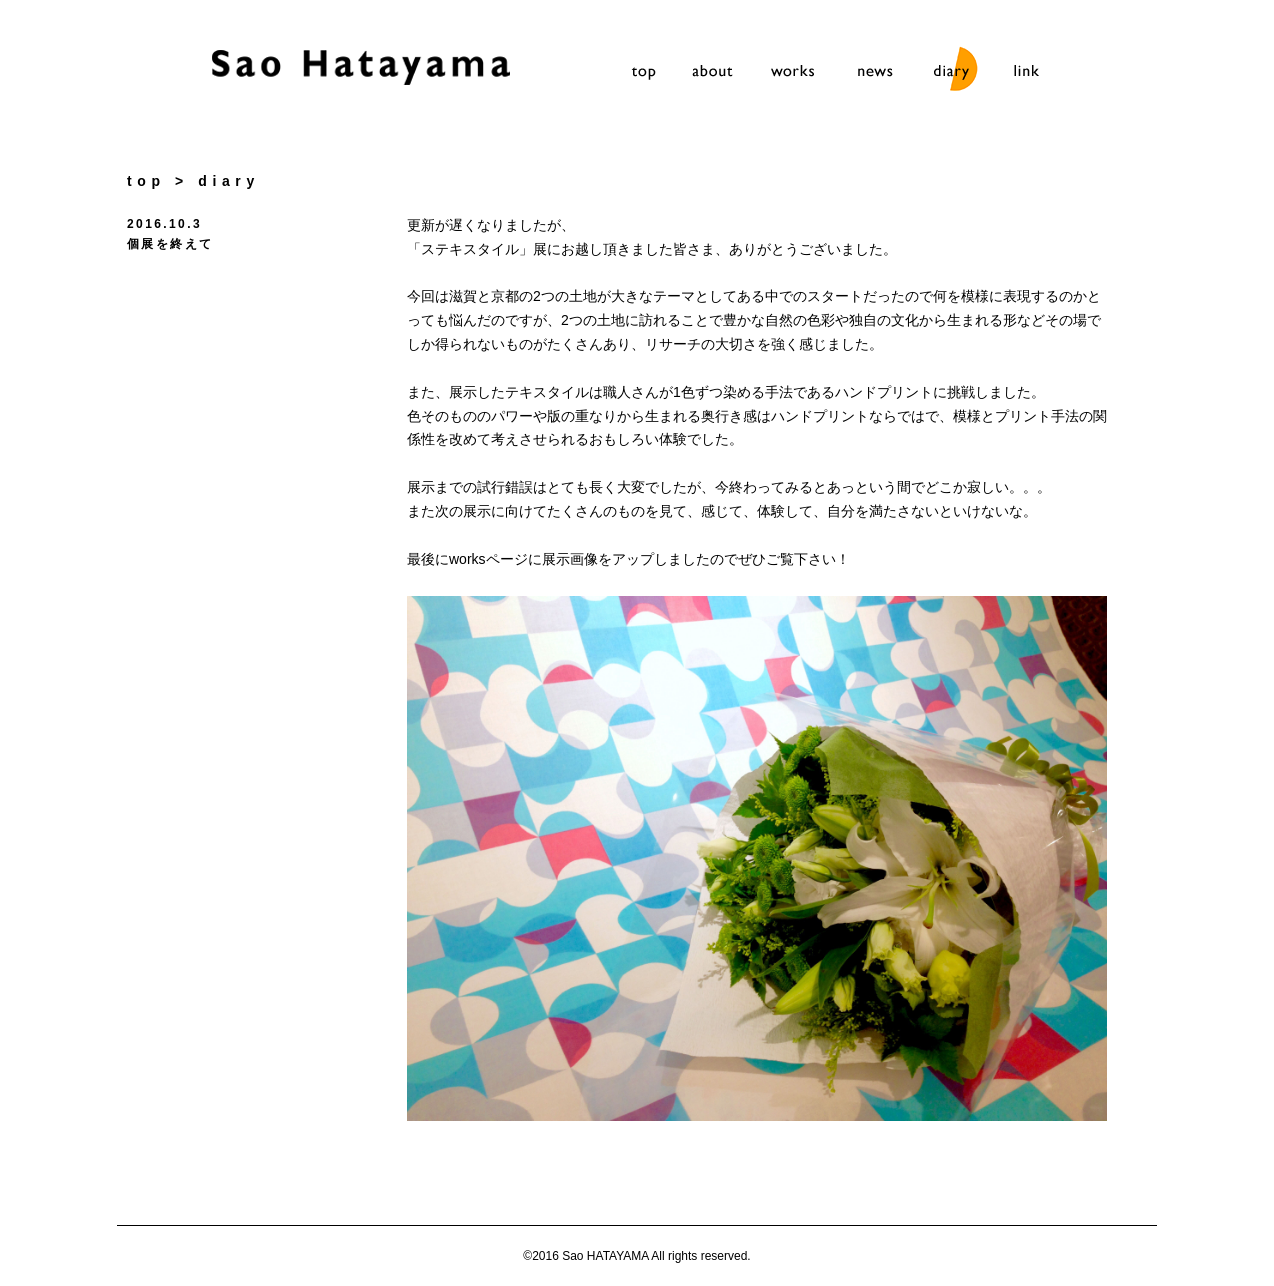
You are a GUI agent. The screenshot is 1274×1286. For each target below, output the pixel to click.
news (872, 73)
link (1024, 73)
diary (948, 73)
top (644, 73)
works (796, 73)
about (720, 73)
